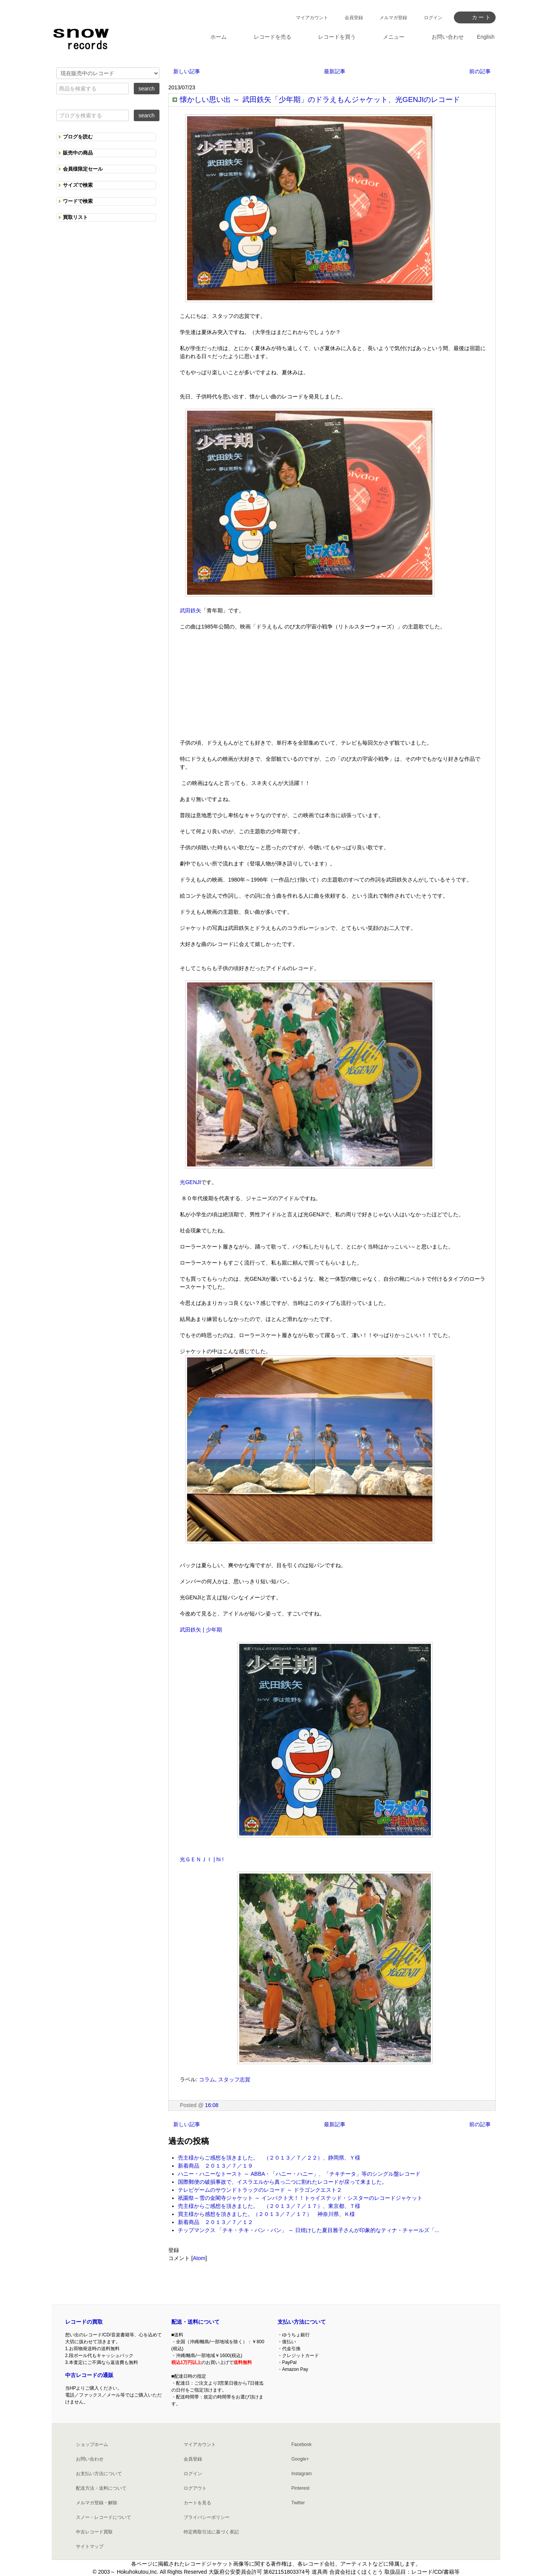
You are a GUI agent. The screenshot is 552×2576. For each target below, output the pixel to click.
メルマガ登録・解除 (96, 2502)
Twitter (298, 2502)
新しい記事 (186, 71)
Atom (199, 2258)
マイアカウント (312, 17)
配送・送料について (195, 2322)
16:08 (212, 2105)
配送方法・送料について (101, 2488)
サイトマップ (90, 2546)
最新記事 (334, 71)
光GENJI (190, 1182)
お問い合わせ (90, 2459)
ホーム (218, 37)
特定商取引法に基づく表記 (211, 2532)
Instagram (301, 2473)
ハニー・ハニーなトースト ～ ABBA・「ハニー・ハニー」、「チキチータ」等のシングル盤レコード (299, 2174)
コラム (207, 2079)
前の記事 (480, 71)
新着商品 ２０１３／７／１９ (215, 2166)
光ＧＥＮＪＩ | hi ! (201, 1859)
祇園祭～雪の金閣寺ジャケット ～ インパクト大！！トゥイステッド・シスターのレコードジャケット (300, 2198)
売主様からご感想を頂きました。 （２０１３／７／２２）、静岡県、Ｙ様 (269, 2158)
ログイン (433, 17)
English (486, 37)
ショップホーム (92, 2444)
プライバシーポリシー (207, 2517)
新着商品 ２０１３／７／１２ (215, 2222)
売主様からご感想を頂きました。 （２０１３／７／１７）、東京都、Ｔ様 (269, 2206)
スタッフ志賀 (234, 2079)
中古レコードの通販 (89, 2375)
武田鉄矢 (190, 610)
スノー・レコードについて (103, 2517)
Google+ (300, 2459)
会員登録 (354, 17)
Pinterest (300, 2488)
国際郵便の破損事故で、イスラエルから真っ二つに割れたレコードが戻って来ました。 (282, 2182)
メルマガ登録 (393, 17)
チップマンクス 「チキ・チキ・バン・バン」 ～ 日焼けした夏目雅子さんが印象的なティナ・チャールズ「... (308, 2230)
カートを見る (197, 2502)
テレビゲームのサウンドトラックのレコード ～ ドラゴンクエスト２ (260, 2190)
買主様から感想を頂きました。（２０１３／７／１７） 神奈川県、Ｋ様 (266, 2214)
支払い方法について (302, 2322)
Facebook (301, 2444)
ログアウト (195, 2488)
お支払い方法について (99, 2473)
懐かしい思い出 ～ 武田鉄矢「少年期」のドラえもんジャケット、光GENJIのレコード (320, 99)
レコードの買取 (84, 2322)
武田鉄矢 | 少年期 (201, 1630)
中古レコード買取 (94, 2532)
